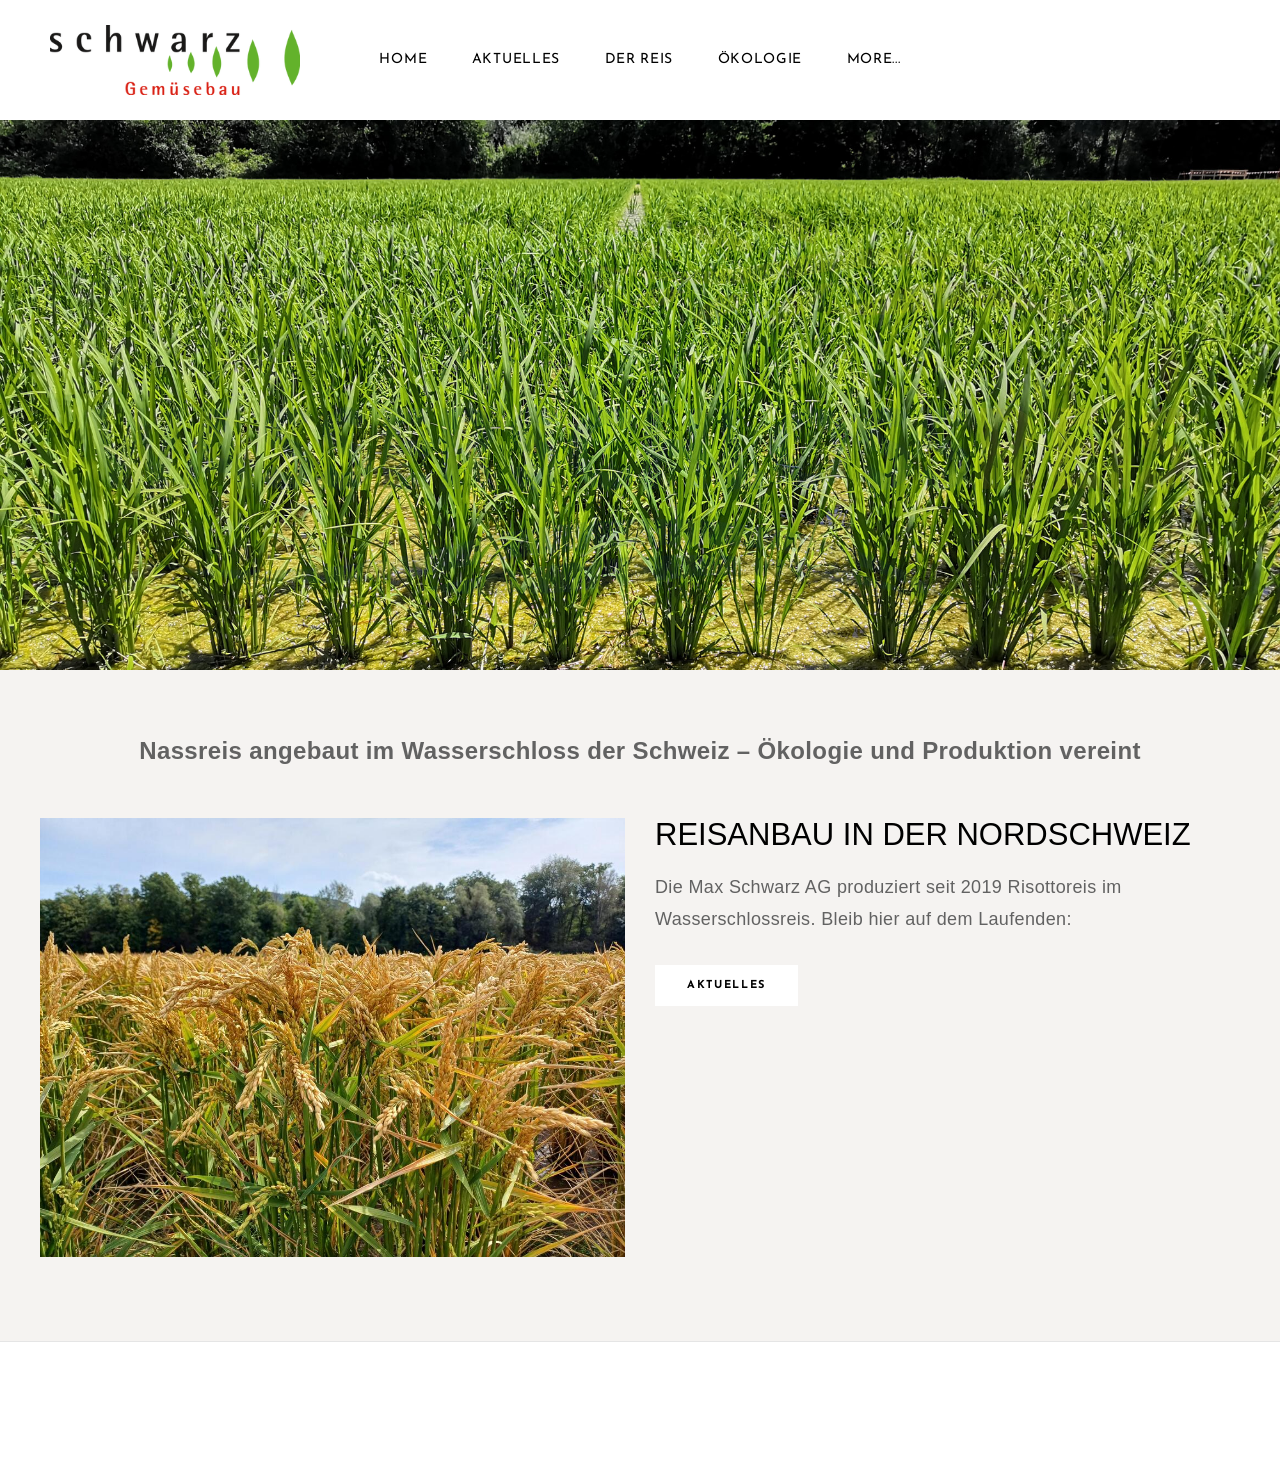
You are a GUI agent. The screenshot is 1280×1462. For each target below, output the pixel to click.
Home (403, 59)
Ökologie (760, 59)
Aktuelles (516, 59)
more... (874, 59)
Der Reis (639, 59)
